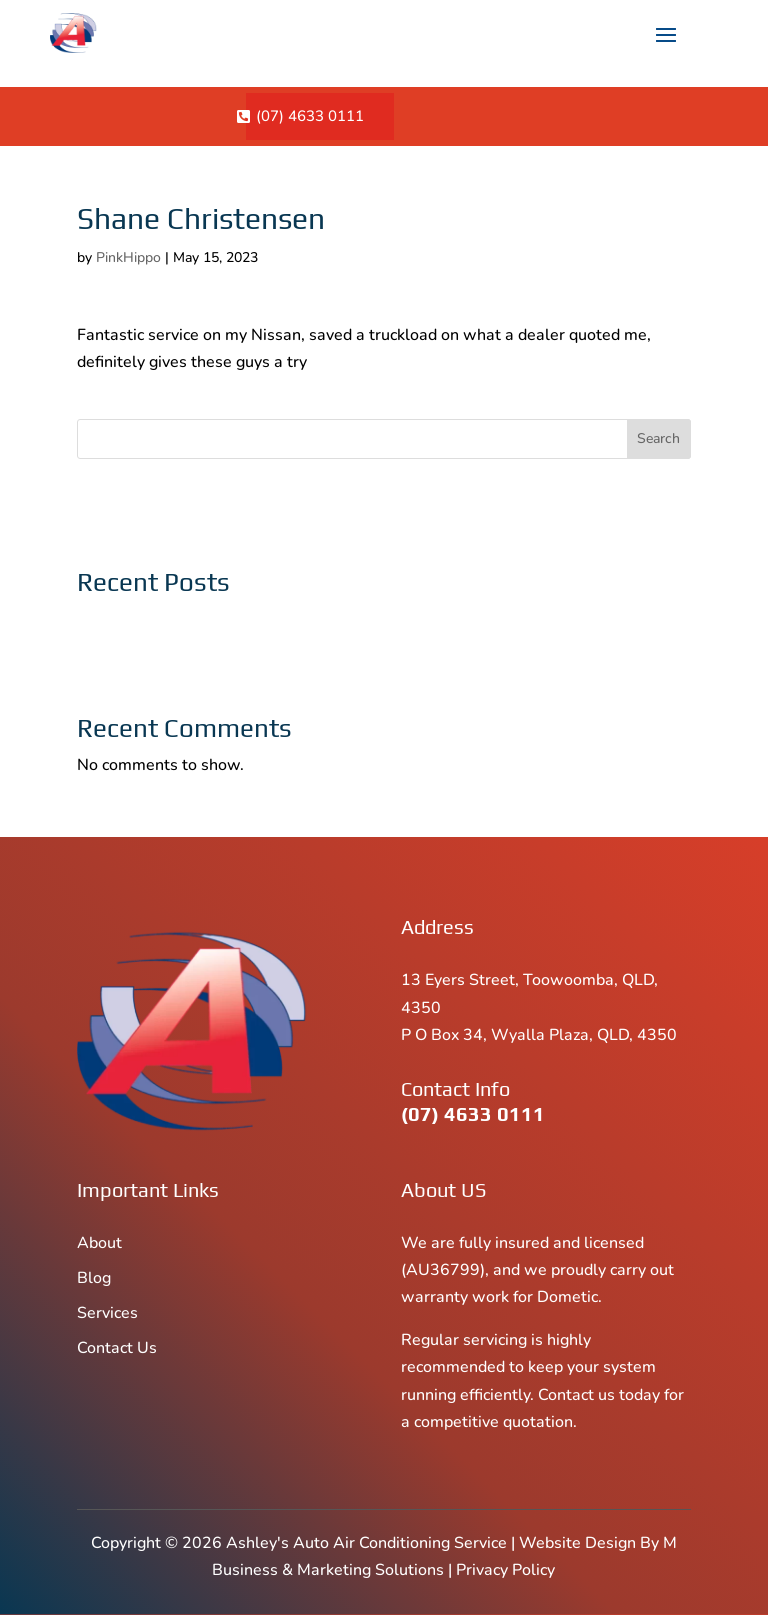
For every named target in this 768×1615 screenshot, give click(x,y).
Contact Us (117, 1348)
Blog (94, 1278)
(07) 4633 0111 (310, 116)
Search (658, 438)
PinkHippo (128, 257)
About (99, 1243)
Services (107, 1313)
